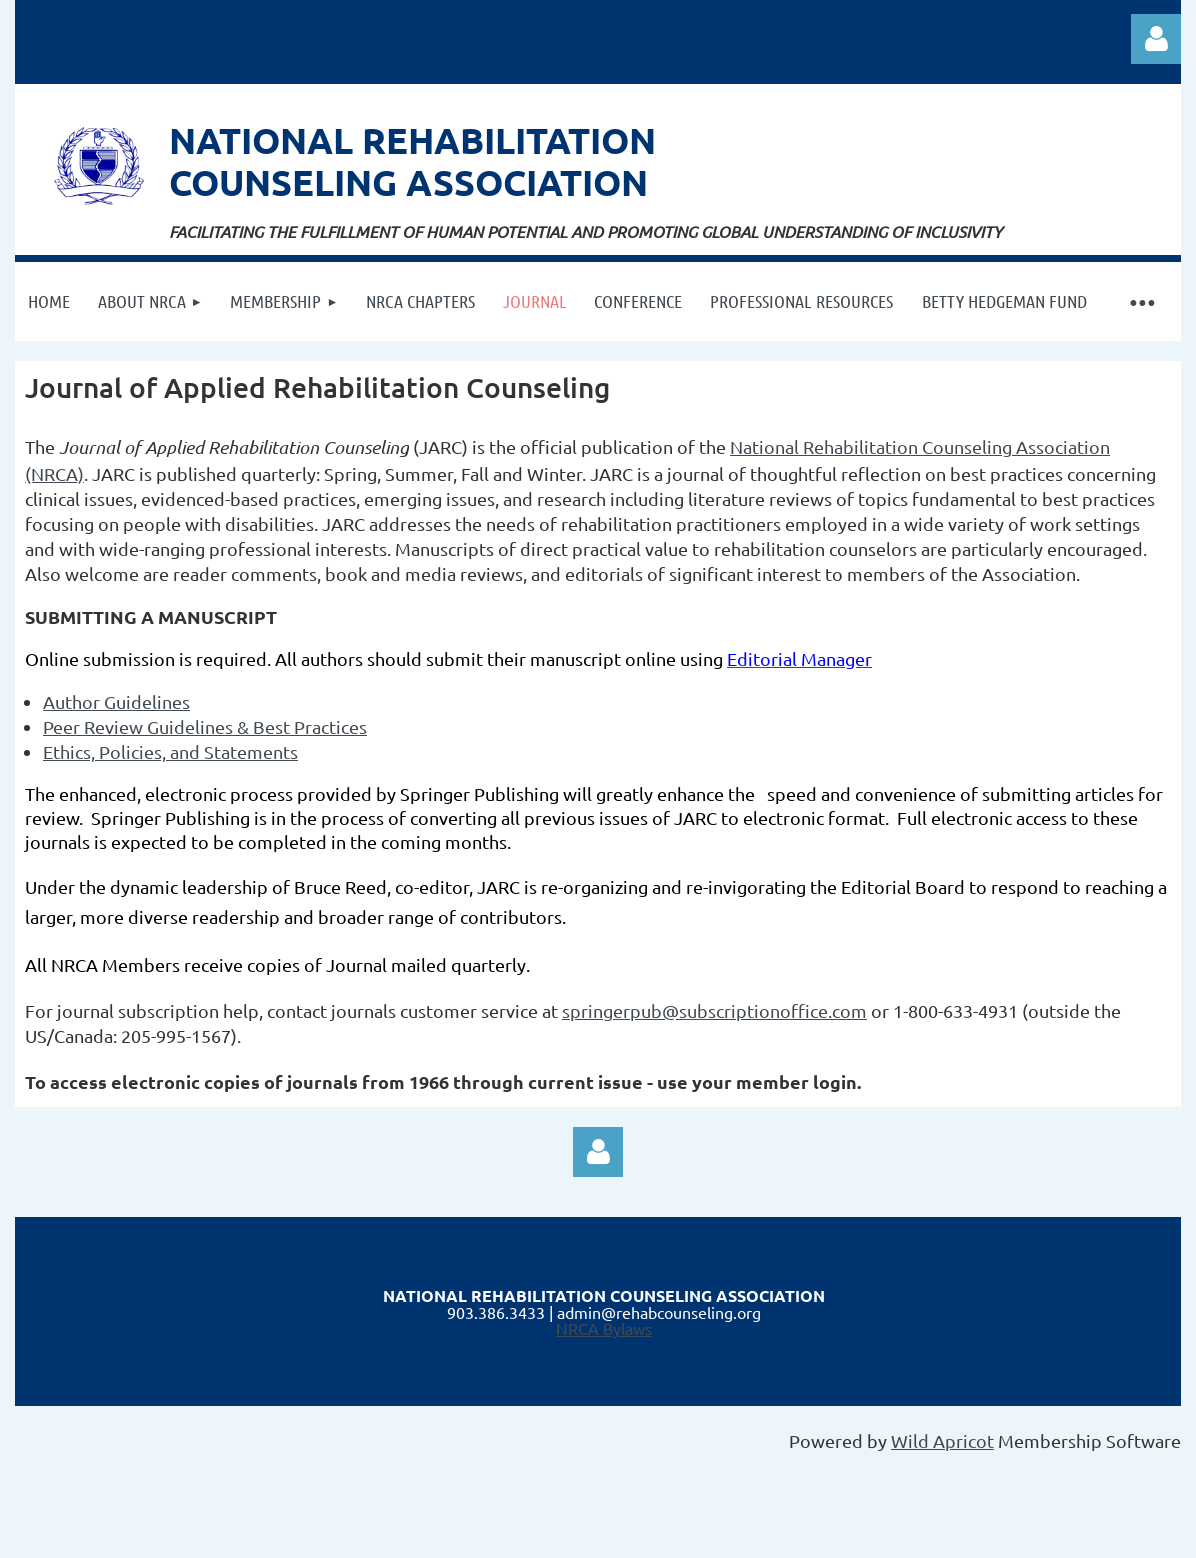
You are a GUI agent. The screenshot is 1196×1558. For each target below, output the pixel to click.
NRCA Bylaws (604, 1328)
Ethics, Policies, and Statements (170, 751)
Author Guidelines (116, 701)
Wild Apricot (942, 1440)
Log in (1156, 39)
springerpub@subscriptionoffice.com (714, 1010)
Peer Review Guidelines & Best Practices (205, 726)
